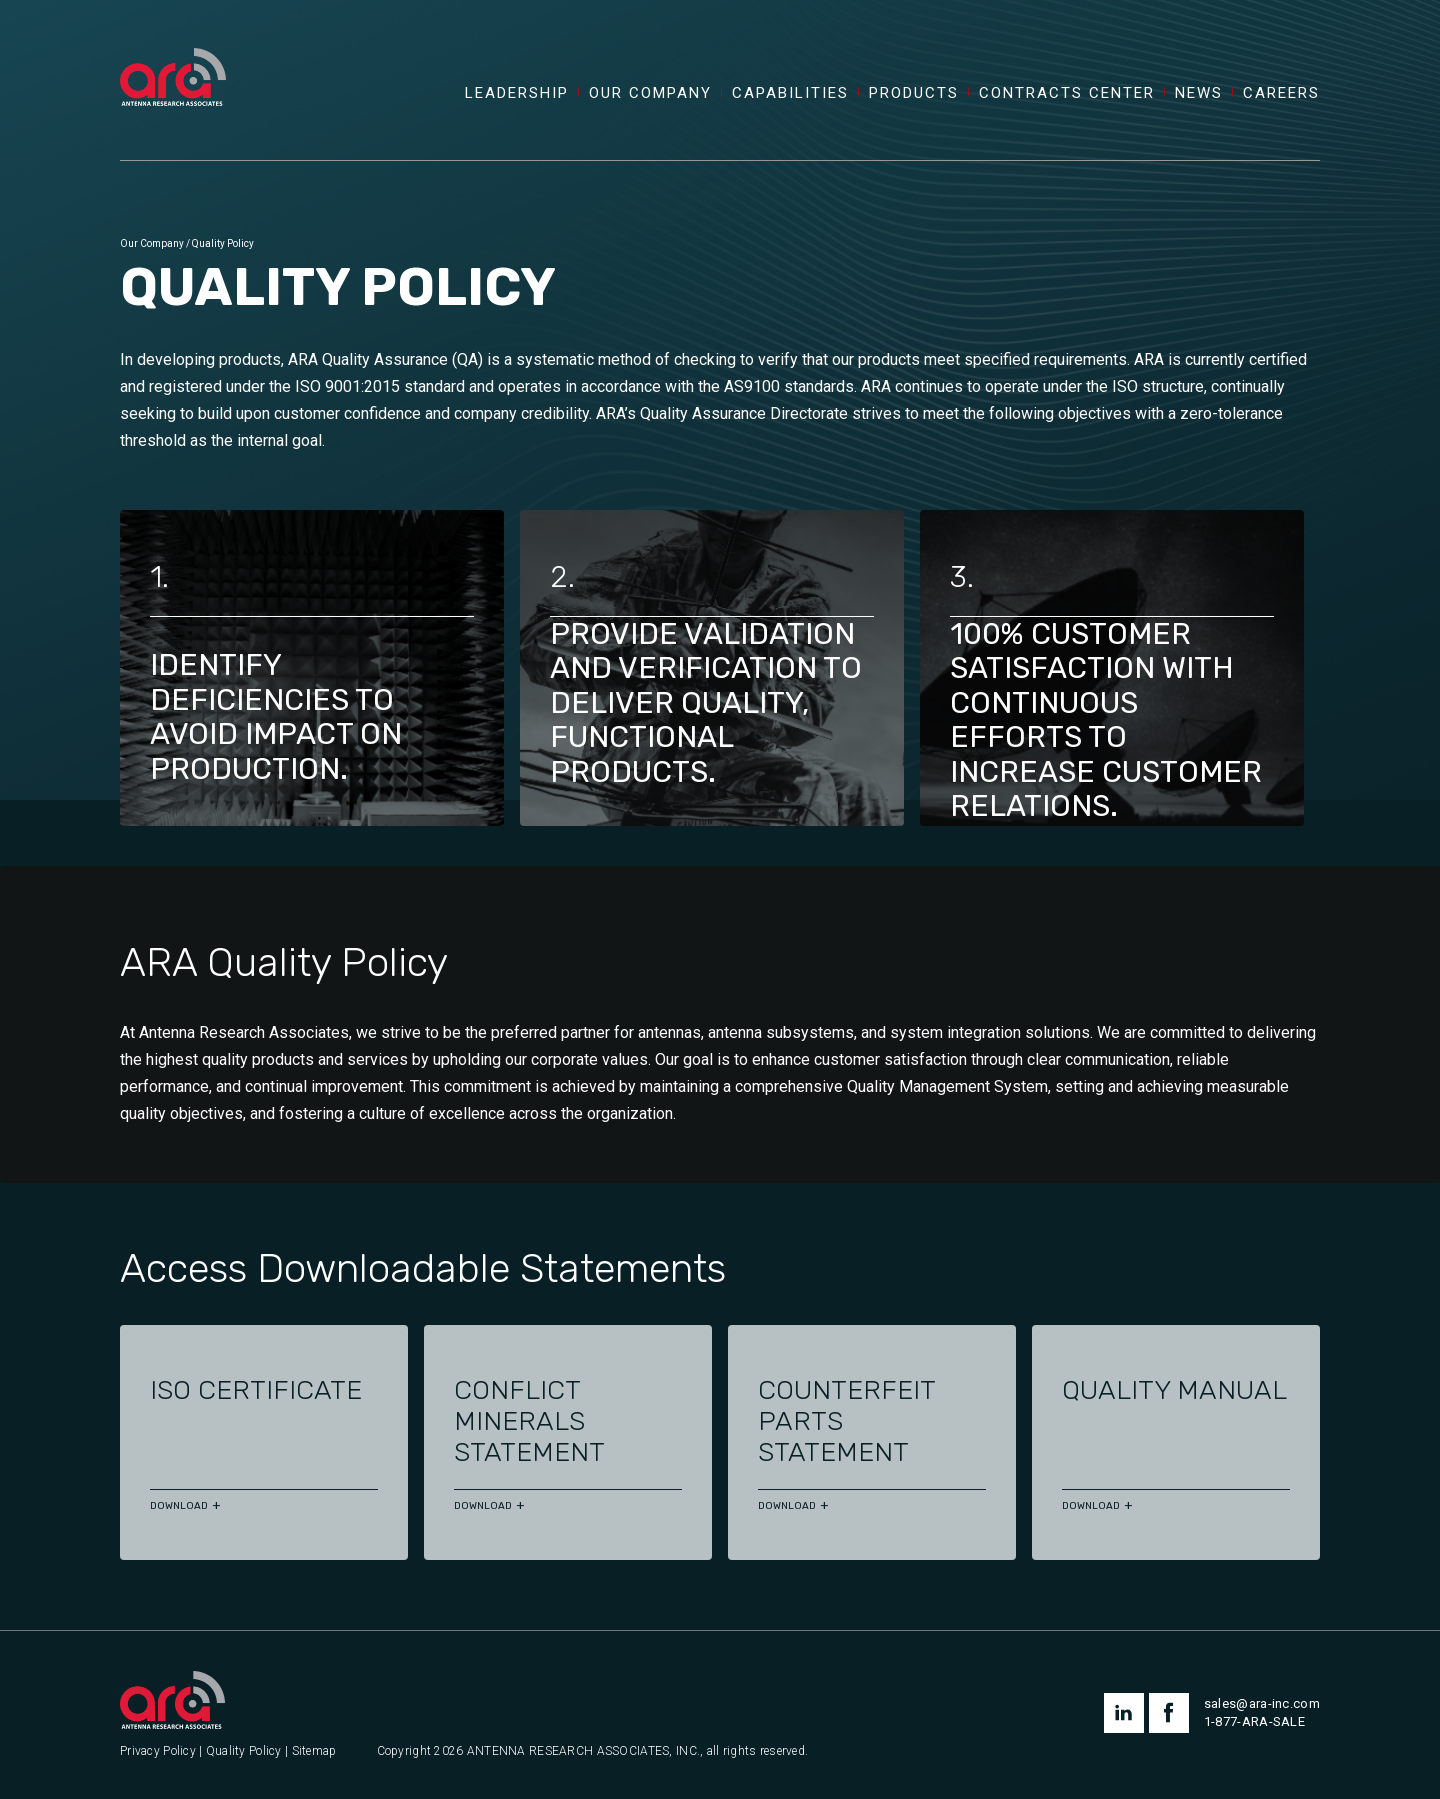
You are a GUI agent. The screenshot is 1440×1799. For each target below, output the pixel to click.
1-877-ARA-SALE (1254, 1721)
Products (914, 93)
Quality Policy (244, 1751)
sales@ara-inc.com (1262, 1703)
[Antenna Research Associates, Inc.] (173, 55)
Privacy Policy (158, 1751)
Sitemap (314, 1751)
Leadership (517, 93)
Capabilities (790, 93)
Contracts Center (1067, 93)
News (1199, 93)
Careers (1281, 93)
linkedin (1124, 1713)
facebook (1169, 1713)
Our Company (650, 93)
